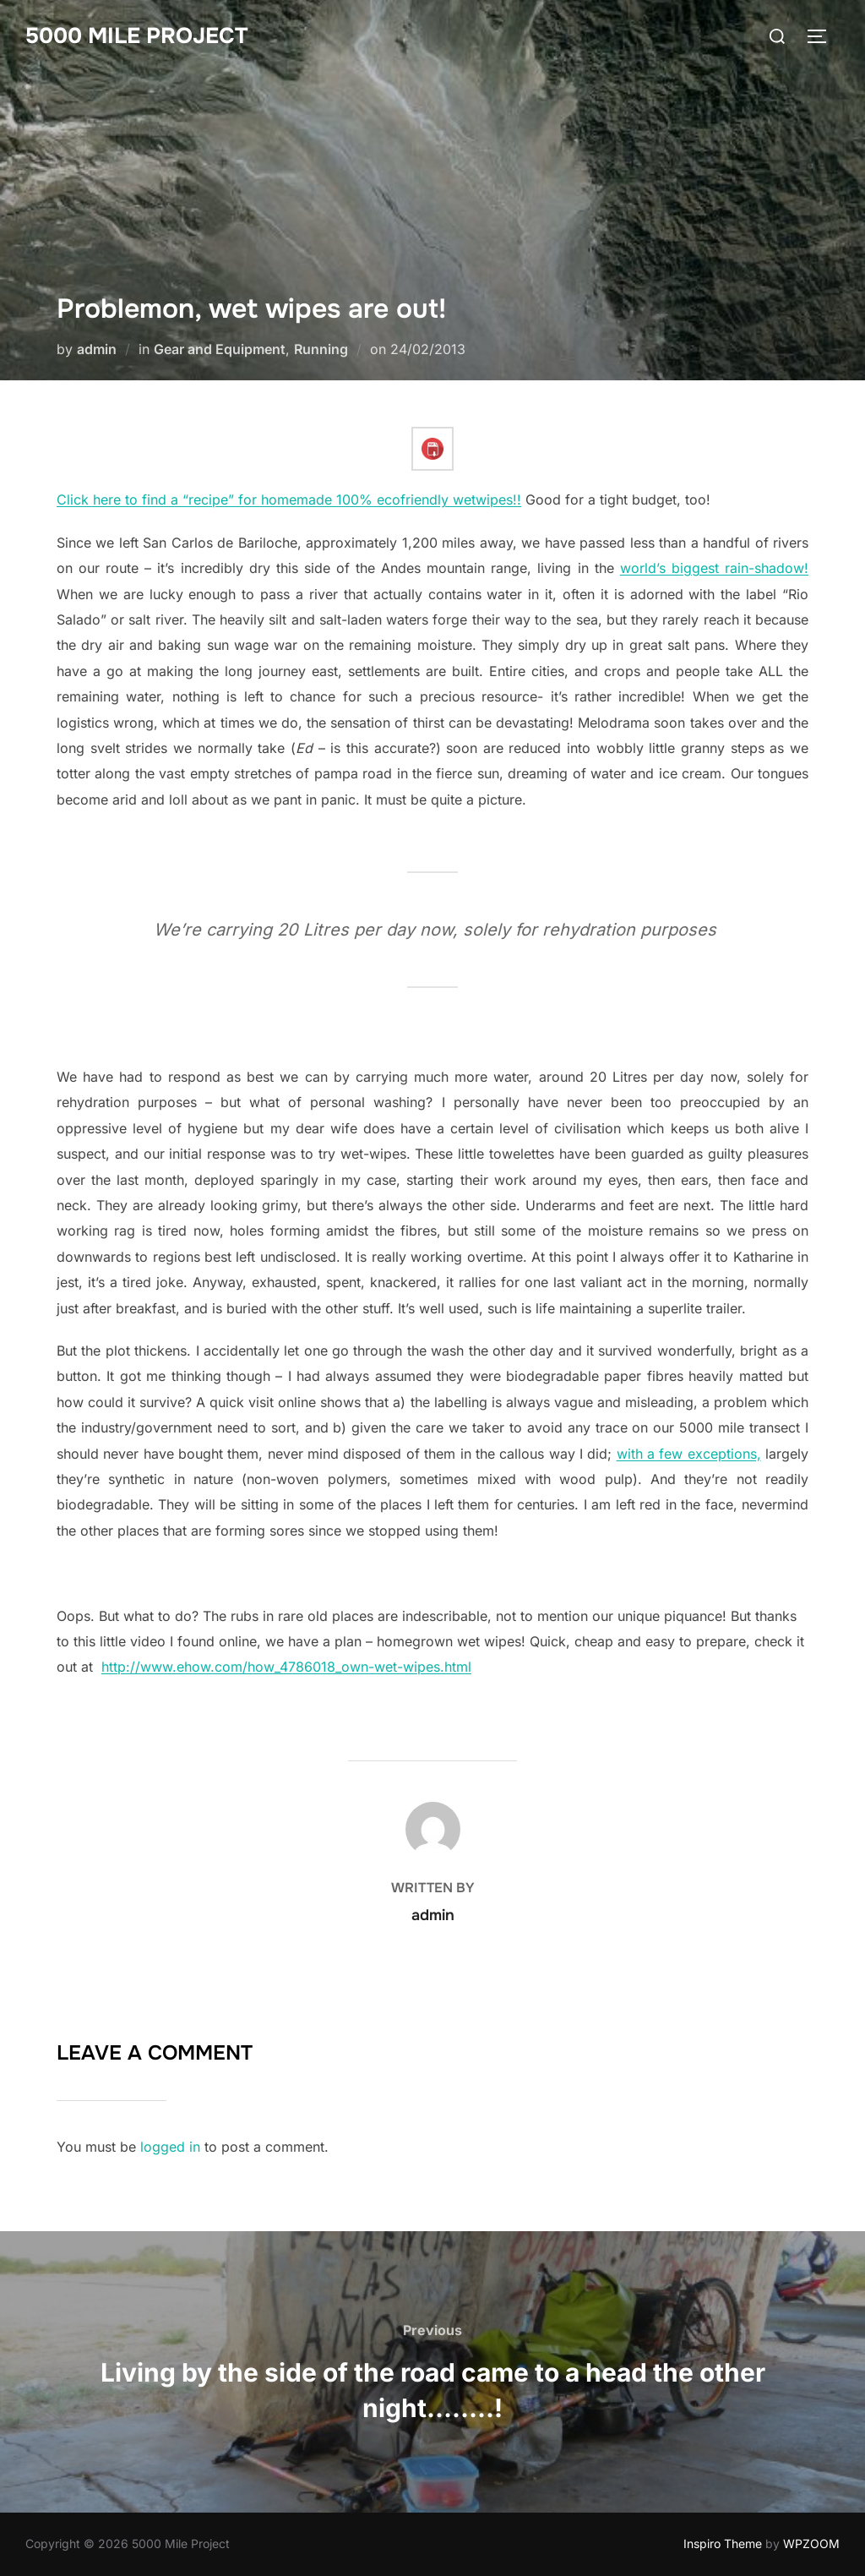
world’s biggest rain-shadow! (714, 567)
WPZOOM (811, 2543)
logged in (170, 2146)
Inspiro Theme (722, 2543)
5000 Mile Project (136, 36)
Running (321, 349)
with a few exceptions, (689, 1453)
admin (97, 349)
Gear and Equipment (220, 349)
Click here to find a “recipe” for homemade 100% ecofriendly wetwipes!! (289, 499)
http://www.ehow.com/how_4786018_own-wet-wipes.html (286, 1666)
